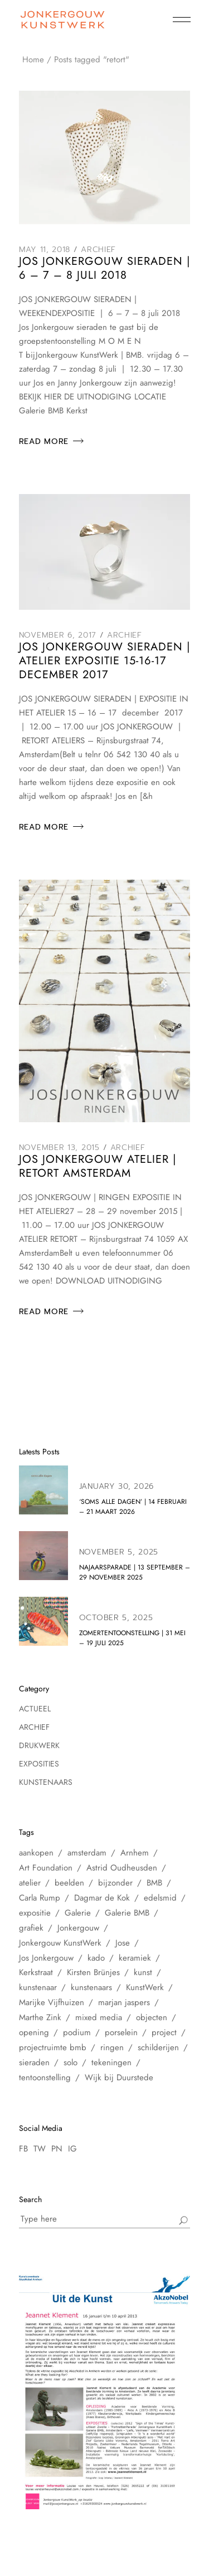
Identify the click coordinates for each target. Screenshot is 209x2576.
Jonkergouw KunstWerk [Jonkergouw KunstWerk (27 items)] (60, 1943)
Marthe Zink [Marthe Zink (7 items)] (40, 2017)
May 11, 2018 (44, 249)
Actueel (35, 1708)
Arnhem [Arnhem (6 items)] (134, 1853)
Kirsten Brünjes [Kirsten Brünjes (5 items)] (93, 1972)
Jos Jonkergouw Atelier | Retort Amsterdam (97, 1166)
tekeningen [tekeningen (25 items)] (111, 2062)
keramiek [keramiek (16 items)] (135, 1958)
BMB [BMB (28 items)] (154, 1883)
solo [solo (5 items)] (70, 2062)
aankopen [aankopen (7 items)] (36, 1853)
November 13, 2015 (59, 1147)
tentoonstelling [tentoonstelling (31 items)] (45, 2077)
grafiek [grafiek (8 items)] (31, 1928)
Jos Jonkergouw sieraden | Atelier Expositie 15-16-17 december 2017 (104, 661)
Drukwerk (39, 1745)
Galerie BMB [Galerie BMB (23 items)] (127, 1913)
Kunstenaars (45, 1782)
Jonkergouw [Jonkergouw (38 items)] (78, 1928)
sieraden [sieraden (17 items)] (34, 2062)
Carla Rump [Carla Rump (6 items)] (39, 1898)
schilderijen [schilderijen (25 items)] (158, 2047)
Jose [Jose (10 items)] (122, 1943)
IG (72, 2149)
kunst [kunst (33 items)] (143, 1972)
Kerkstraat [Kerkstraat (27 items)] (36, 1972)
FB (23, 2149)
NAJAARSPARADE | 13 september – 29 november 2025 (134, 1572)
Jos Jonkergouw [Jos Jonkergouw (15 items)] (46, 1958)
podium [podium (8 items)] (77, 2032)
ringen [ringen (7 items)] (112, 2047)
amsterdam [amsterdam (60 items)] (86, 1853)
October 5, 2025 (116, 1617)
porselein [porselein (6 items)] (121, 2032)
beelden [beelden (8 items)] (69, 1883)
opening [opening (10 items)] (34, 2032)
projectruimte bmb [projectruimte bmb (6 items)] (52, 2047)
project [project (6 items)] (164, 2032)
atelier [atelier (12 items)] (30, 1883)
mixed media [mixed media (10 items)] (98, 2017)
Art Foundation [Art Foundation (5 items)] (45, 1868)
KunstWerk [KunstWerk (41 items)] (145, 1987)
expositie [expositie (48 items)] (35, 1913)
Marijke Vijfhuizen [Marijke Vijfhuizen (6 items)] (51, 2002)
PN (56, 2149)
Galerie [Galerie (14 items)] (78, 1913)
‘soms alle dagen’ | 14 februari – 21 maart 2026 (133, 1507)
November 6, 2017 (57, 635)
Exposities (39, 1763)
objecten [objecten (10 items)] (151, 2017)
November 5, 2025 (118, 1552)
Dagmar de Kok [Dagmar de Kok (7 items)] (102, 1898)
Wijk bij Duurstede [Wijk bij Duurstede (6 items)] (119, 2077)
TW (39, 2149)
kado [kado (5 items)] (96, 1958)
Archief (98, 249)
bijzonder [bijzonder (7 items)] (115, 1883)
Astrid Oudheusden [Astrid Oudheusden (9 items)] (121, 1868)
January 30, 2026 (116, 1486)
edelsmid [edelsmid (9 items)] (160, 1898)
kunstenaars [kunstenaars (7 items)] (91, 1987)
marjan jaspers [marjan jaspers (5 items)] (124, 2002)
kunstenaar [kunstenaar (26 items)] (38, 1987)
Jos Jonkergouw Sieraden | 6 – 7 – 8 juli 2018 (104, 268)
